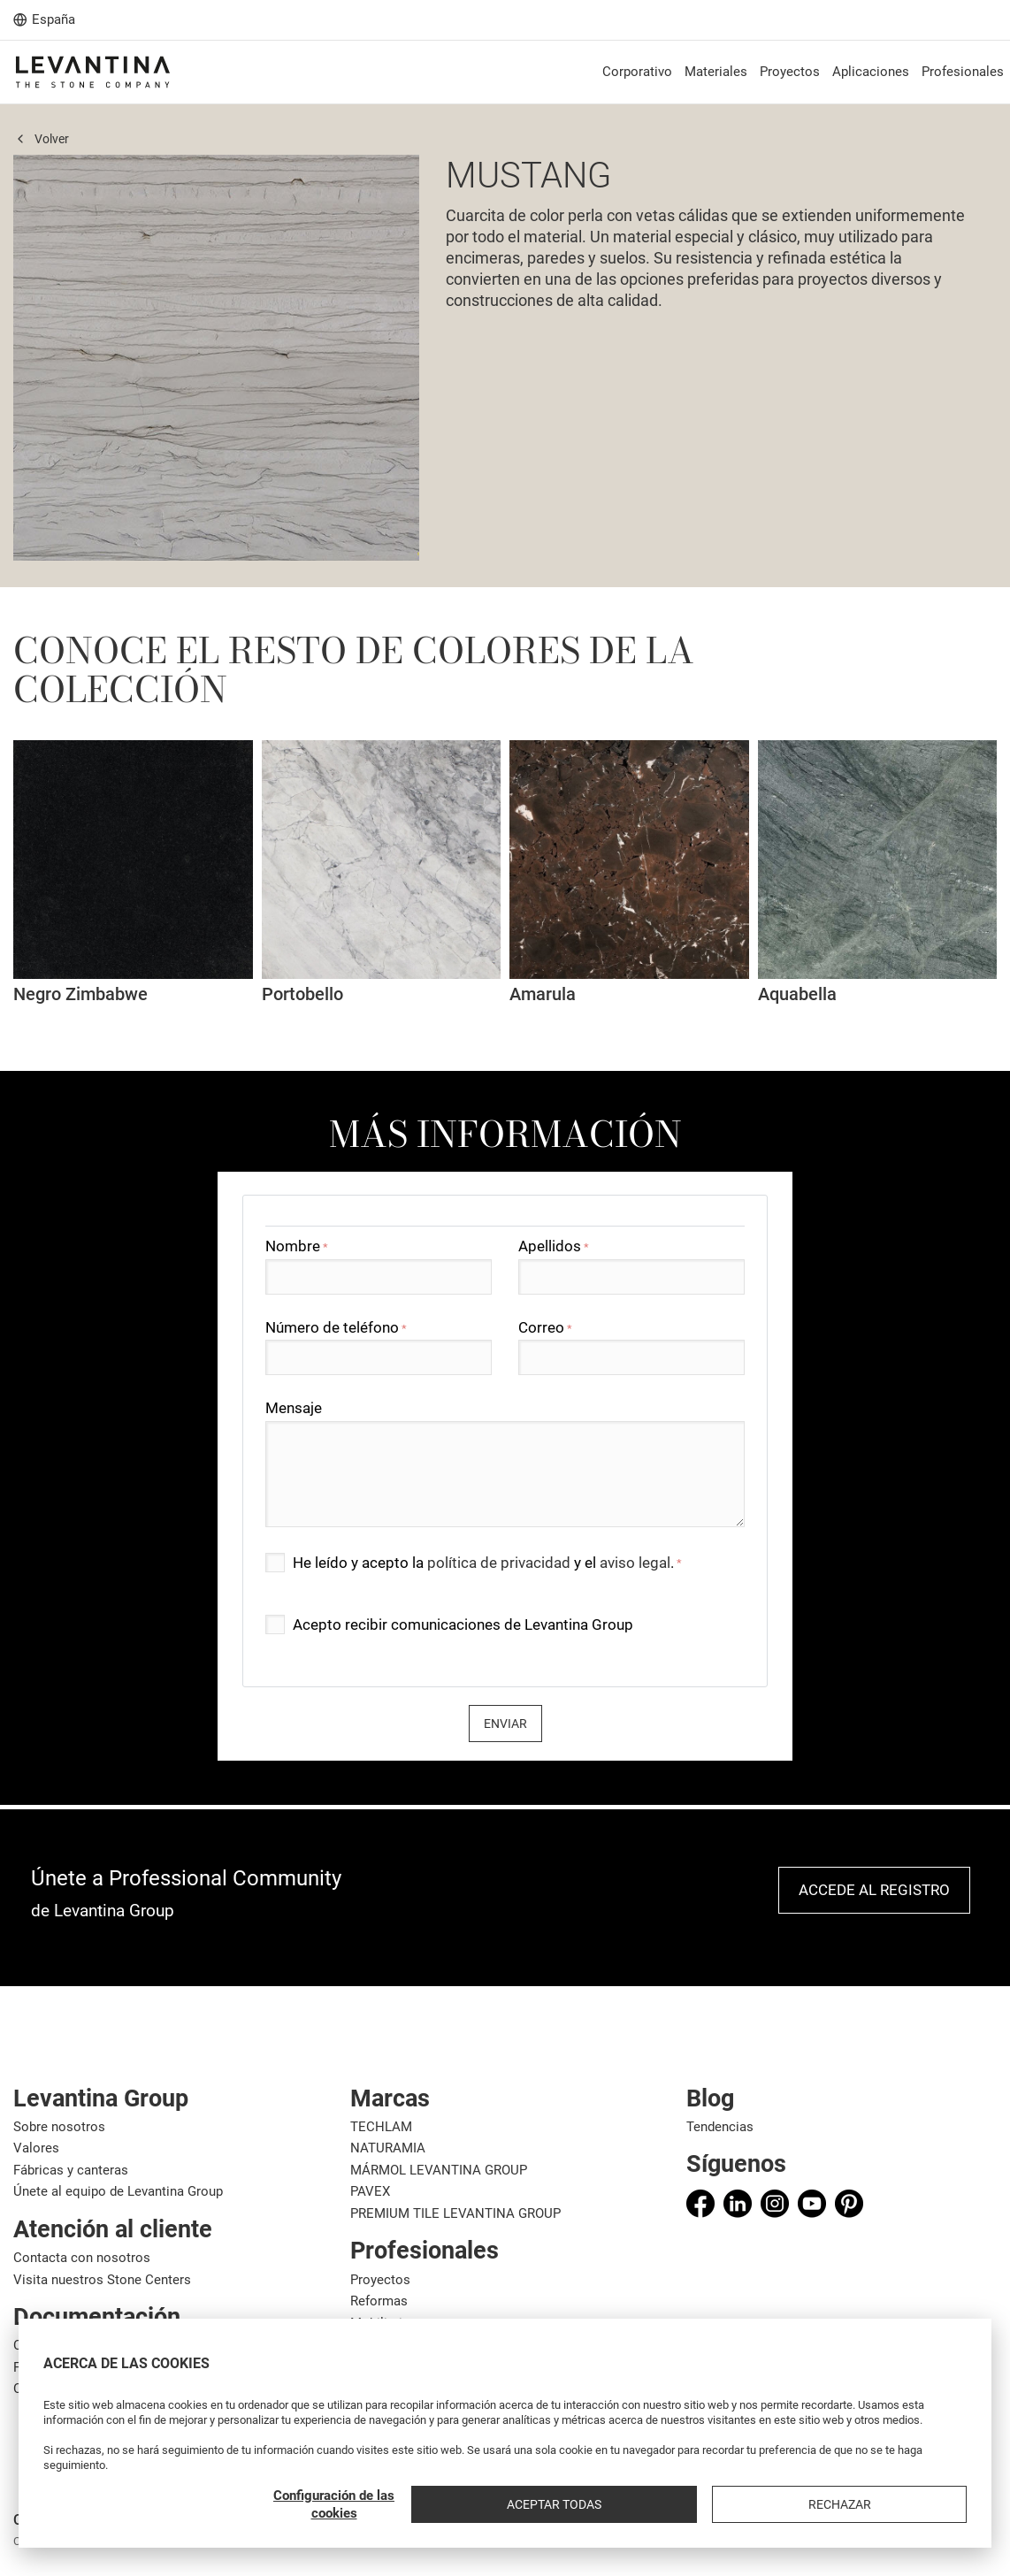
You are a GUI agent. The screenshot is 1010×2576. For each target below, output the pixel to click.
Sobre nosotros (59, 2127)
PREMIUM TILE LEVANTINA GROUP (455, 2213)
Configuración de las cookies (657, 2504)
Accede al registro (874, 1890)
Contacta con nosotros (81, 2258)
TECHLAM (381, 2127)
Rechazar (920, 2504)
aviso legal (635, 1562)
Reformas (379, 2301)
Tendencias (720, 2127)
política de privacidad (498, 1562)
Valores (36, 2148)
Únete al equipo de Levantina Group (118, 2191)
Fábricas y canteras (70, 2170)
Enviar (505, 1723)
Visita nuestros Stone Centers (102, 2280)
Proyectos (380, 2280)
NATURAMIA (387, 2148)
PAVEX (370, 2191)
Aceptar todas (796, 2504)
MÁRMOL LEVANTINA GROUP (438, 2170)
